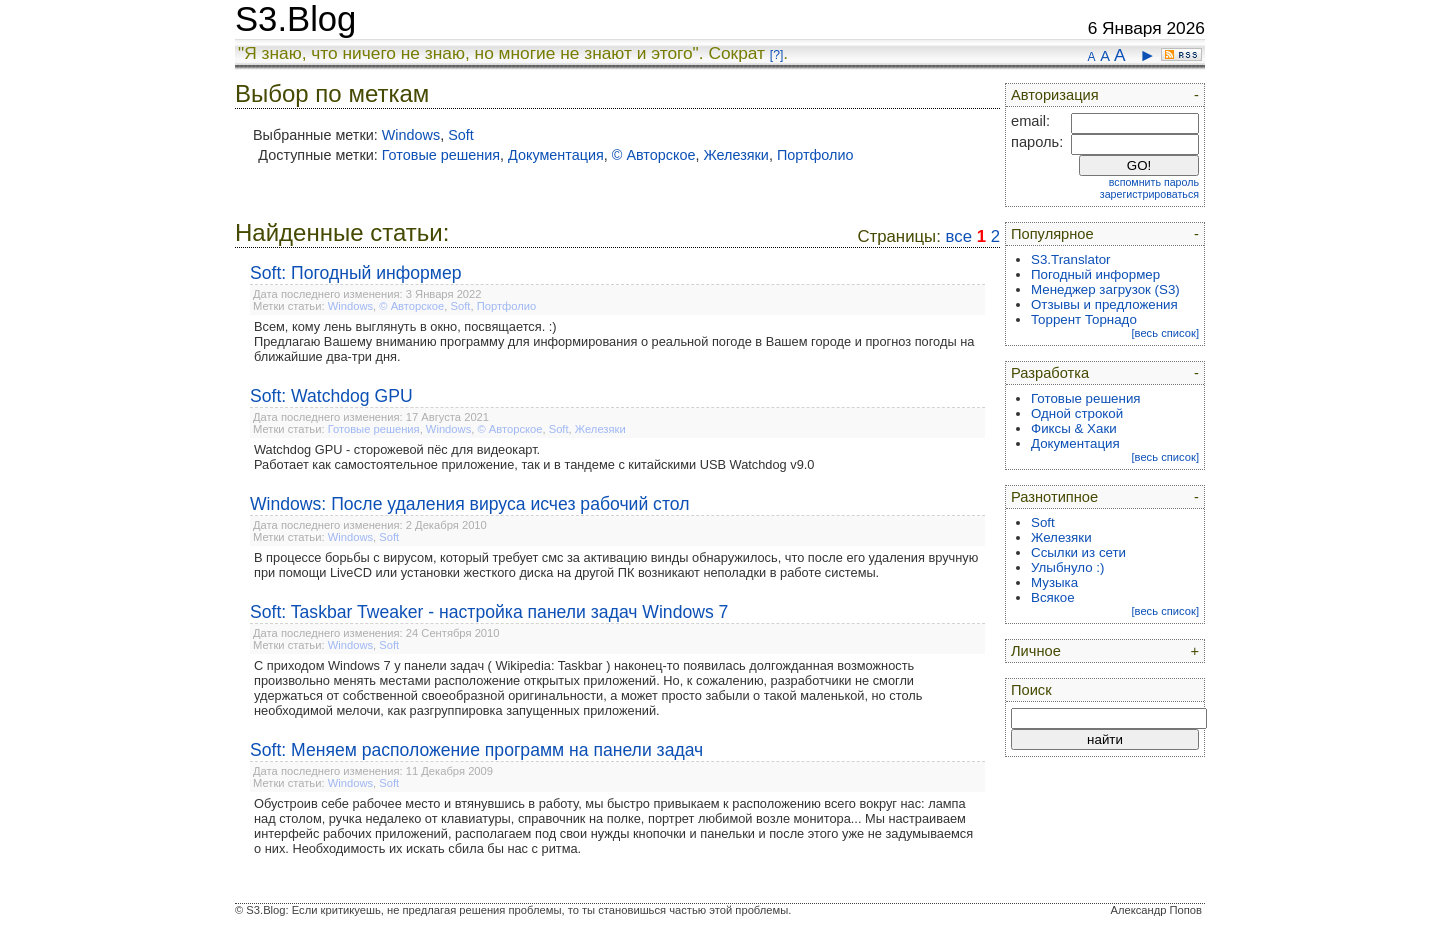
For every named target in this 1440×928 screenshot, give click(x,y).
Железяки (735, 155)
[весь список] (1165, 333)
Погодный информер (1095, 274)
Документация (556, 155)
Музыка (1054, 582)
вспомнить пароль (1154, 182)
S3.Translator (1071, 259)
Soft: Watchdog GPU (331, 396)
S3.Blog (295, 19)
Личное (1036, 651)
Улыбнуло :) (1067, 567)
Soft (461, 135)
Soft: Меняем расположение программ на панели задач (476, 750)
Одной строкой (1077, 413)
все (959, 236)
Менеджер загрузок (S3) (1105, 289)
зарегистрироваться (1149, 194)
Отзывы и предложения (1104, 304)
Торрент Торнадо (1084, 319)
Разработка (1050, 373)
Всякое (1053, 597)
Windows (411, 135)
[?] (776, 55)
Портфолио (815, 155)
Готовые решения (441, 155)
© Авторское (654, 155)
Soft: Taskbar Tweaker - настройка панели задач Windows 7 (489, 612)
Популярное (1052, 234)
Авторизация (1055, 95)
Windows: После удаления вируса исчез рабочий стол (469, 504)
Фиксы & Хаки (1074, 428)
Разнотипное (1054, 497)
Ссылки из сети (1078, 552)
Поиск (1031, 690)
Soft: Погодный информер (356, 273)
